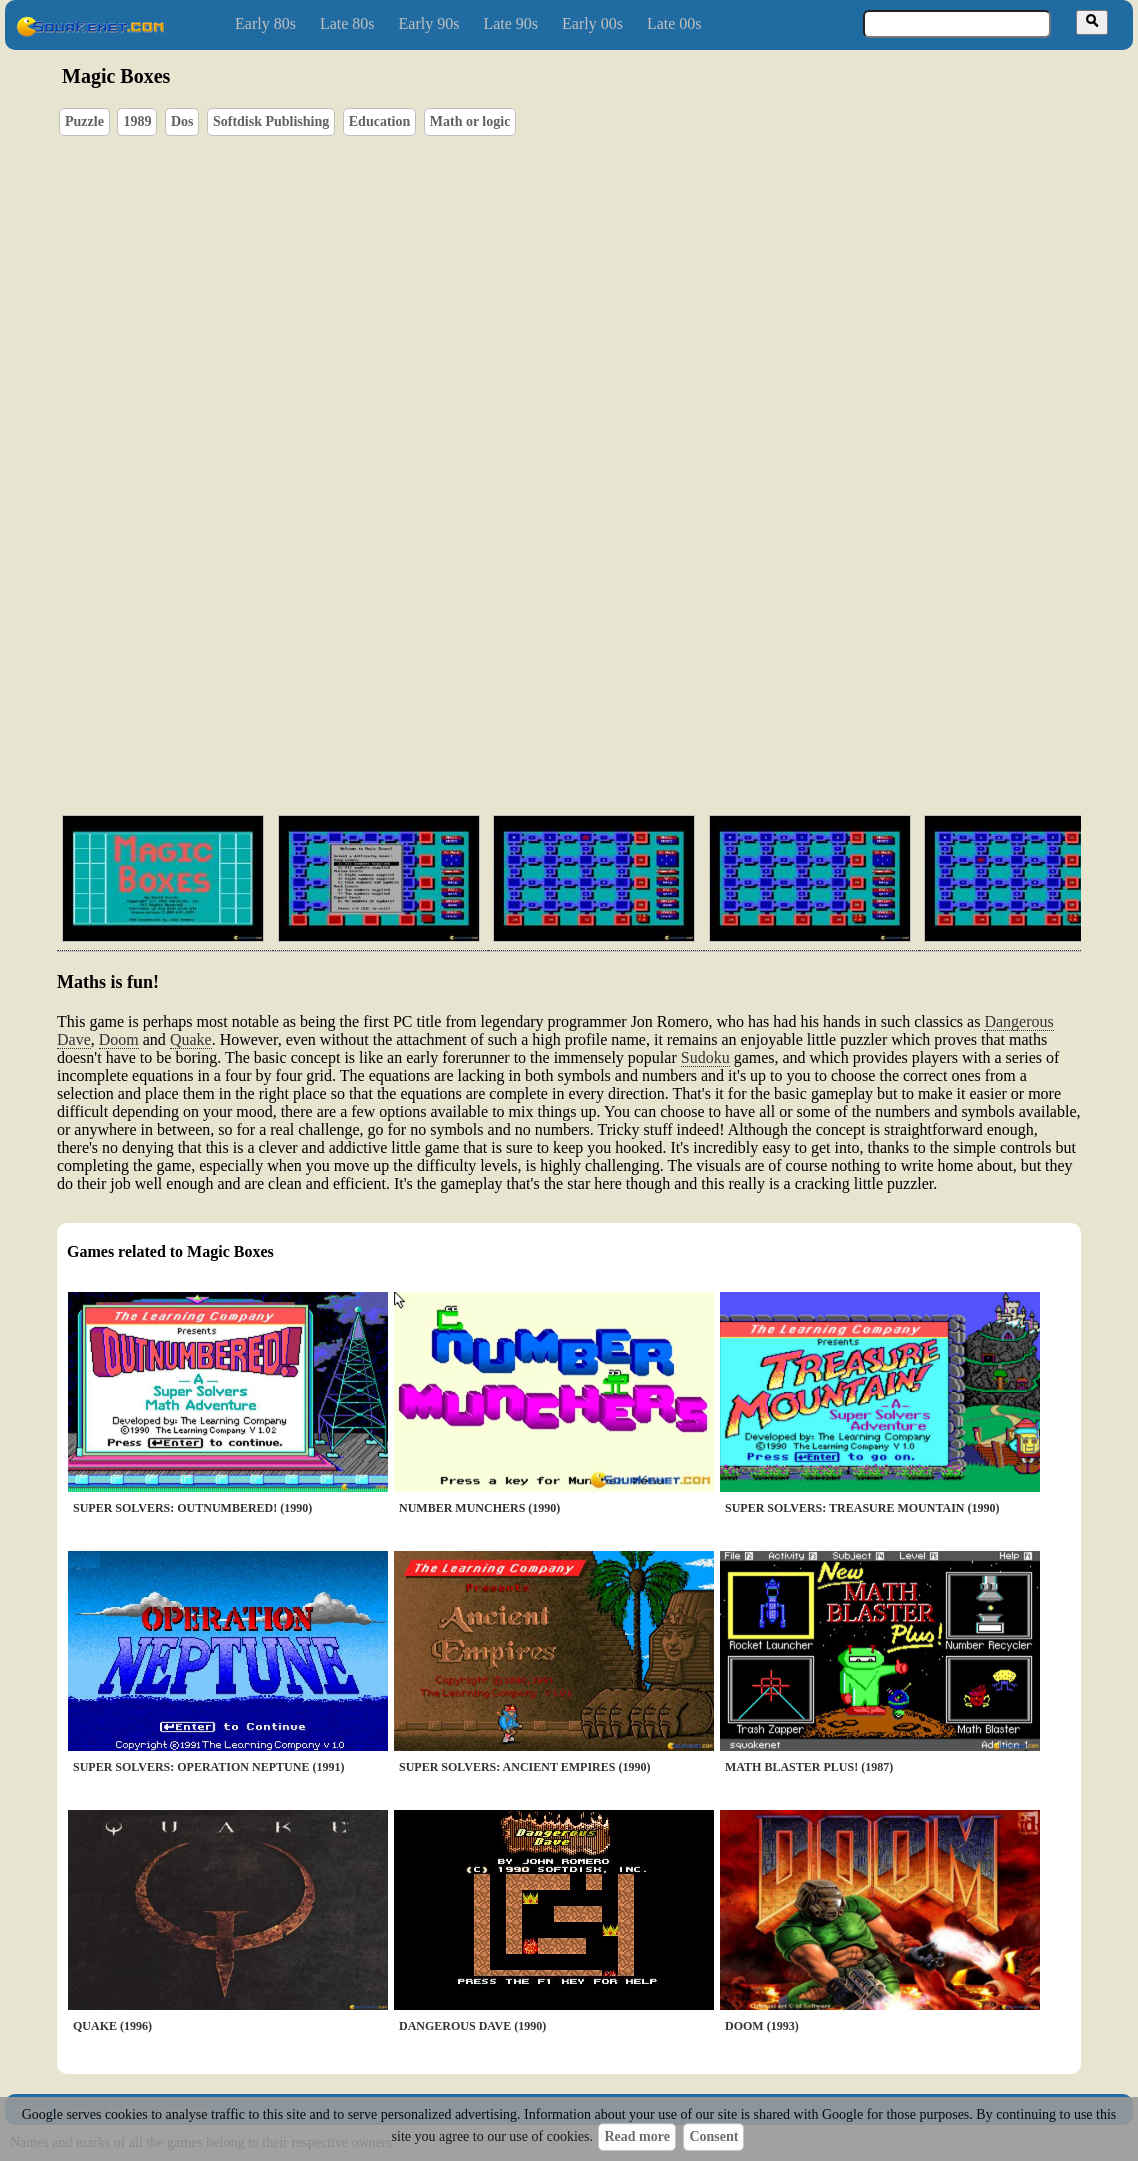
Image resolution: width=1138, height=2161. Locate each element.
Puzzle (84, 121)
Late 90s (510, 23)
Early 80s (265, 23)
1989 (137, 121)
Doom (119, 1039)
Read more (636, 2136)
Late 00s (674, 23)
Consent (713, 2136)
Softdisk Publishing (271, 121)
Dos (182, 121)
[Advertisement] (626, 705)
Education (379, 121)
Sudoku (705, 1057)
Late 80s (347, 23)
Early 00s (592, 23)
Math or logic (470, 121)
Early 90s (429, 23)
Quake (191, 1039)
